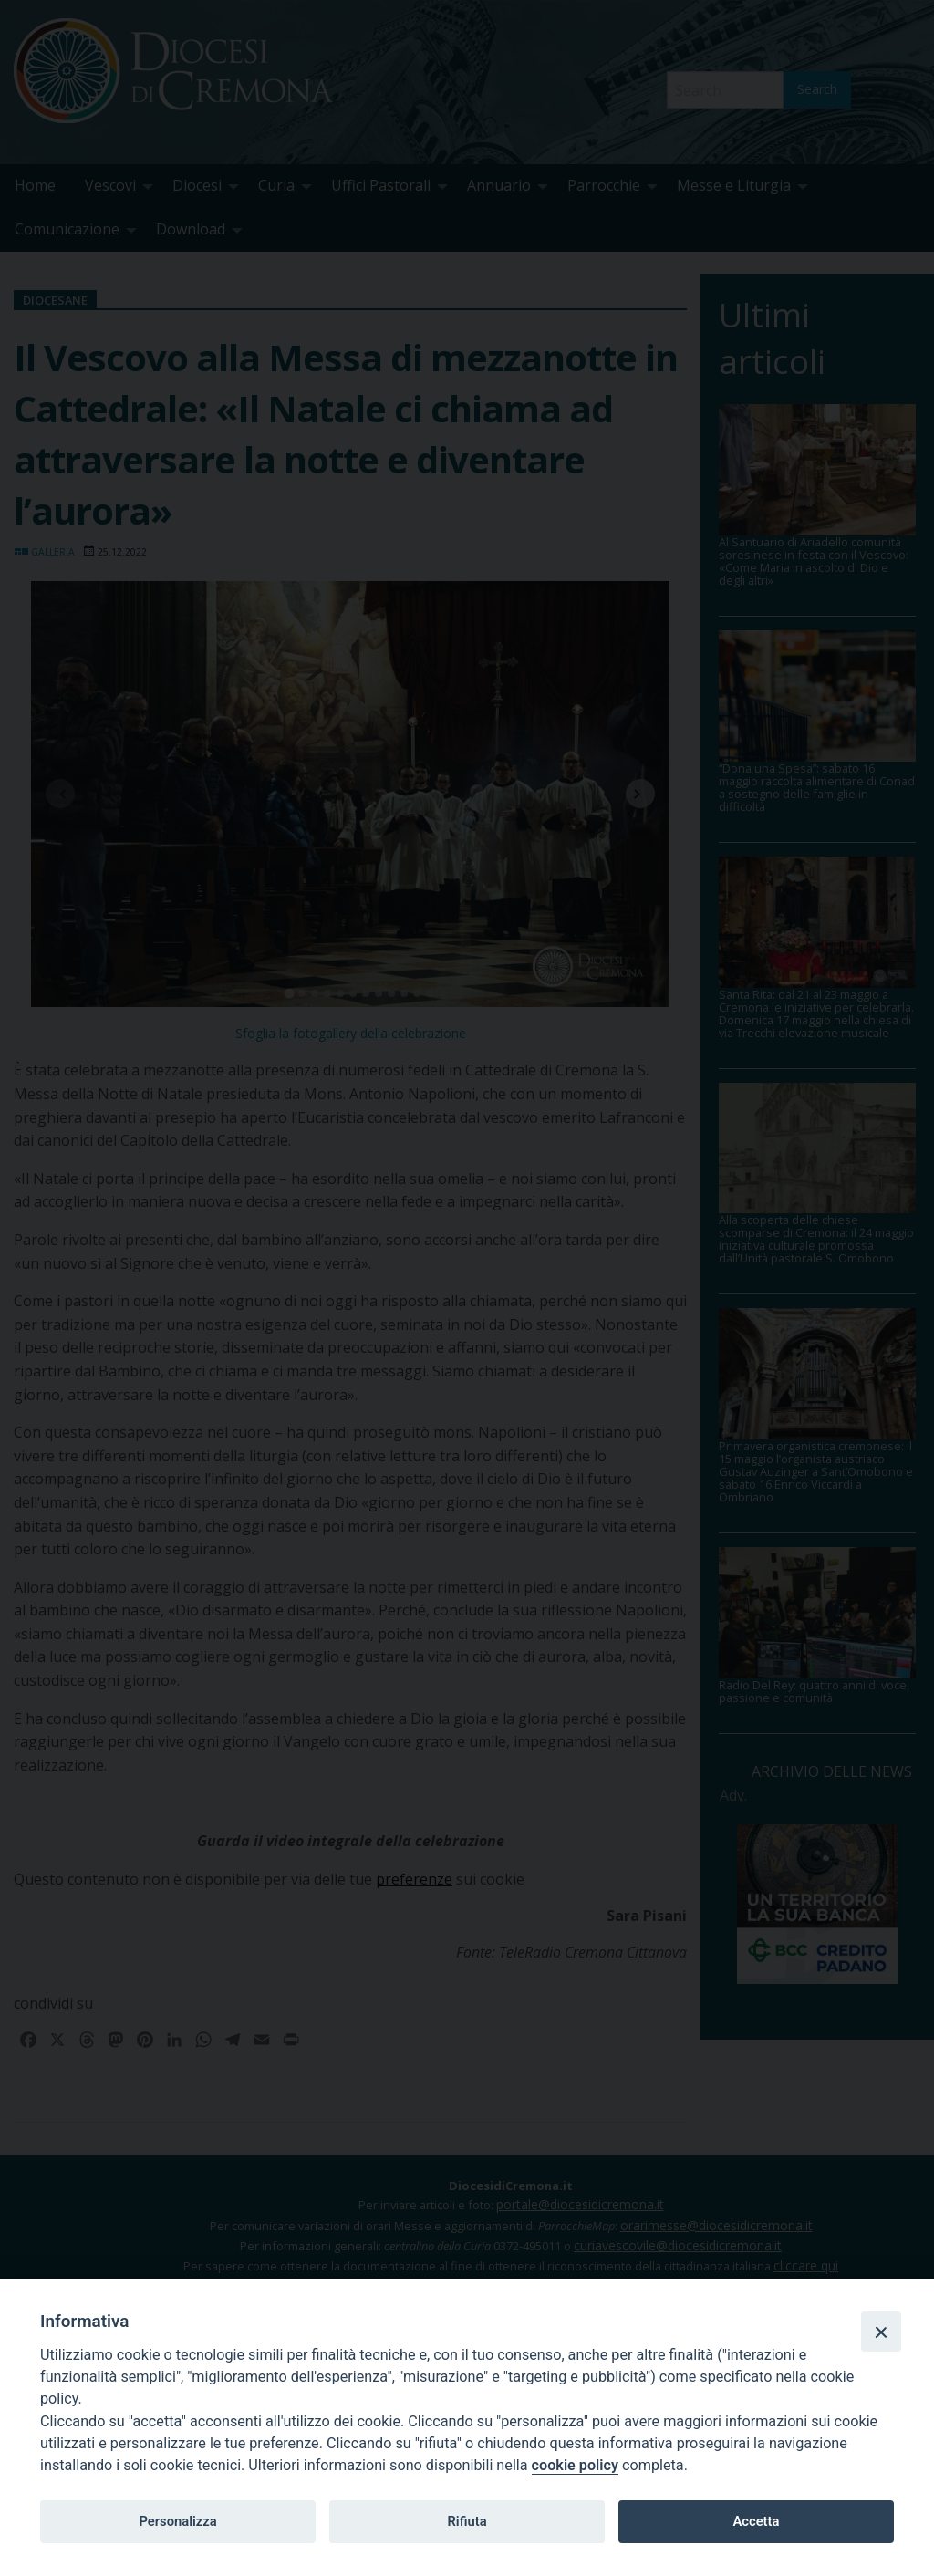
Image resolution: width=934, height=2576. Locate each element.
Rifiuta (466, 2521)
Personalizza (177, 2521)
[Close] (881, 2331)
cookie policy (575, 2465)
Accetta (755, 2521)
